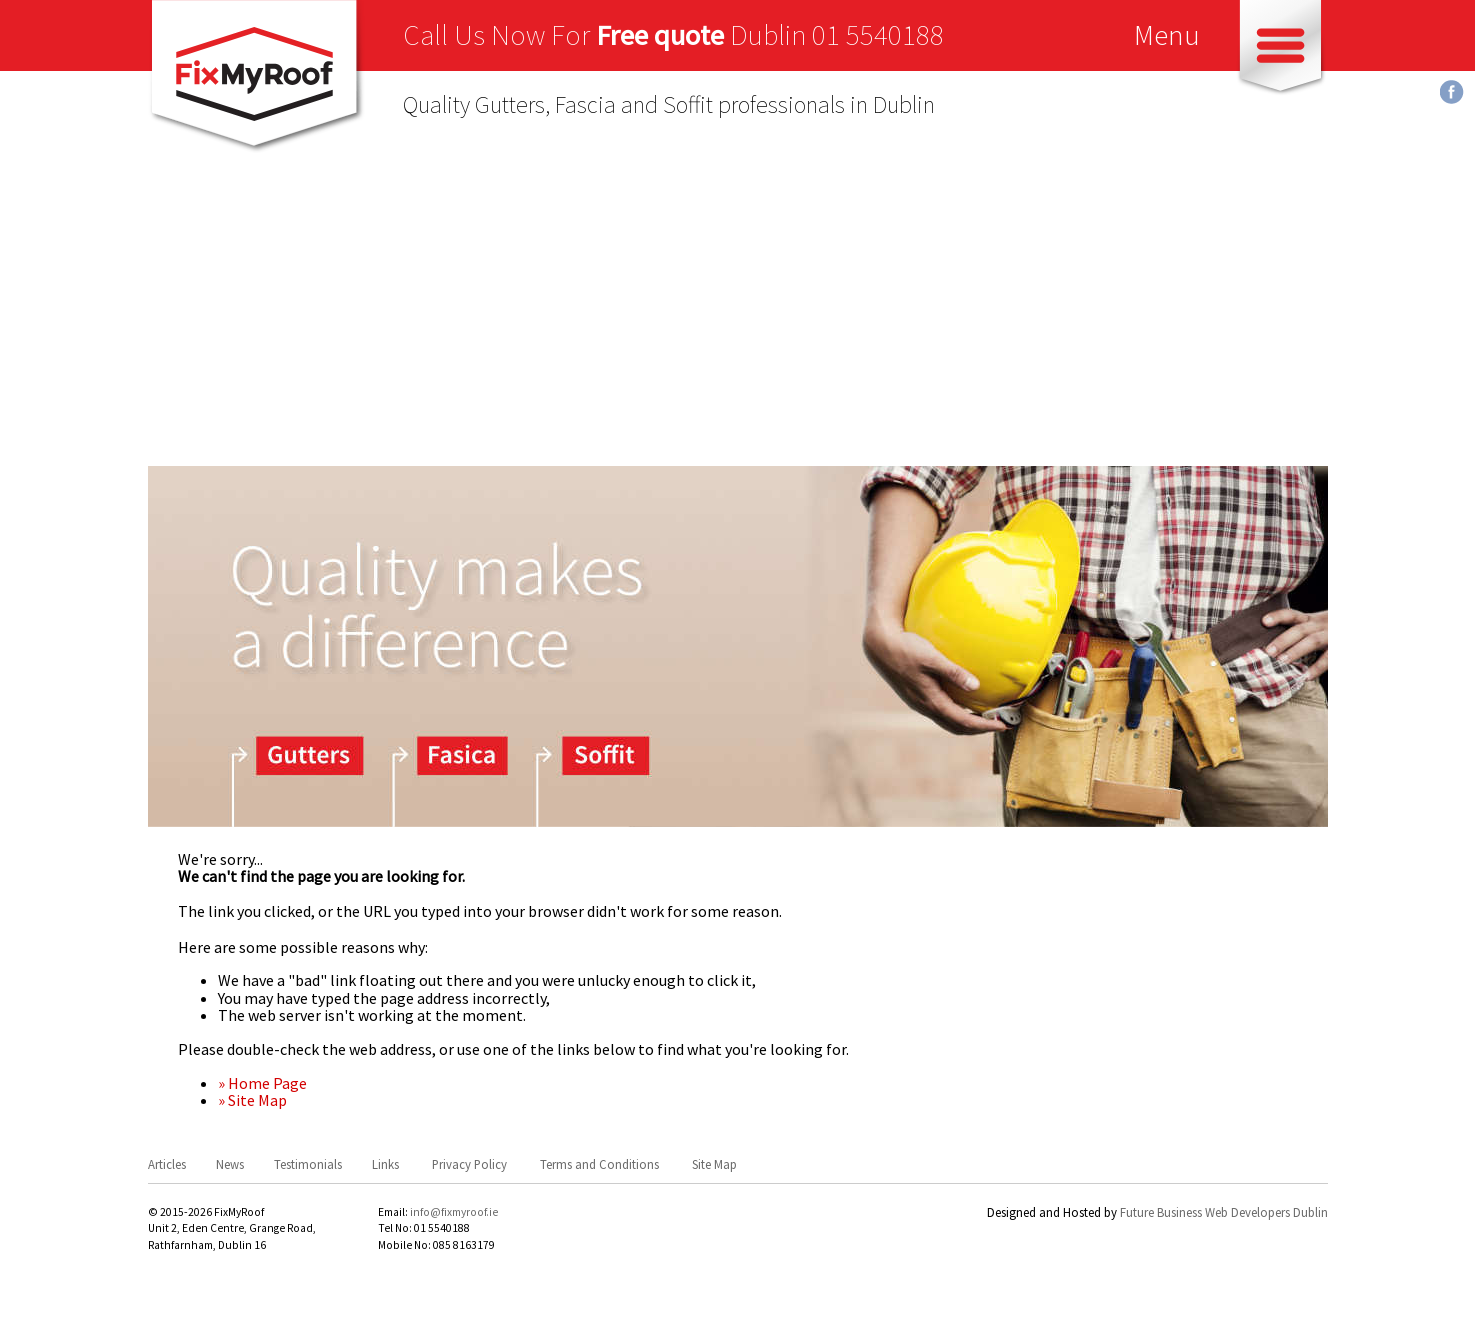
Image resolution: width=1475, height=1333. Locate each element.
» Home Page (262, 1083)
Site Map (714, 1164)
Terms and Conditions (599, 1164)
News (230, 1164)
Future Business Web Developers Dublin (1224, 1212)
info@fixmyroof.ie (454, 1212)
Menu (1167, 35)
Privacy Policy (469, 1164)
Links (385, 1164)
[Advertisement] (738, 316)
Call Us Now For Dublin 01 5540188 (673, 35)
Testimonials (308, 1164)
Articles (167, 1164)
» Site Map (252, 1100)
